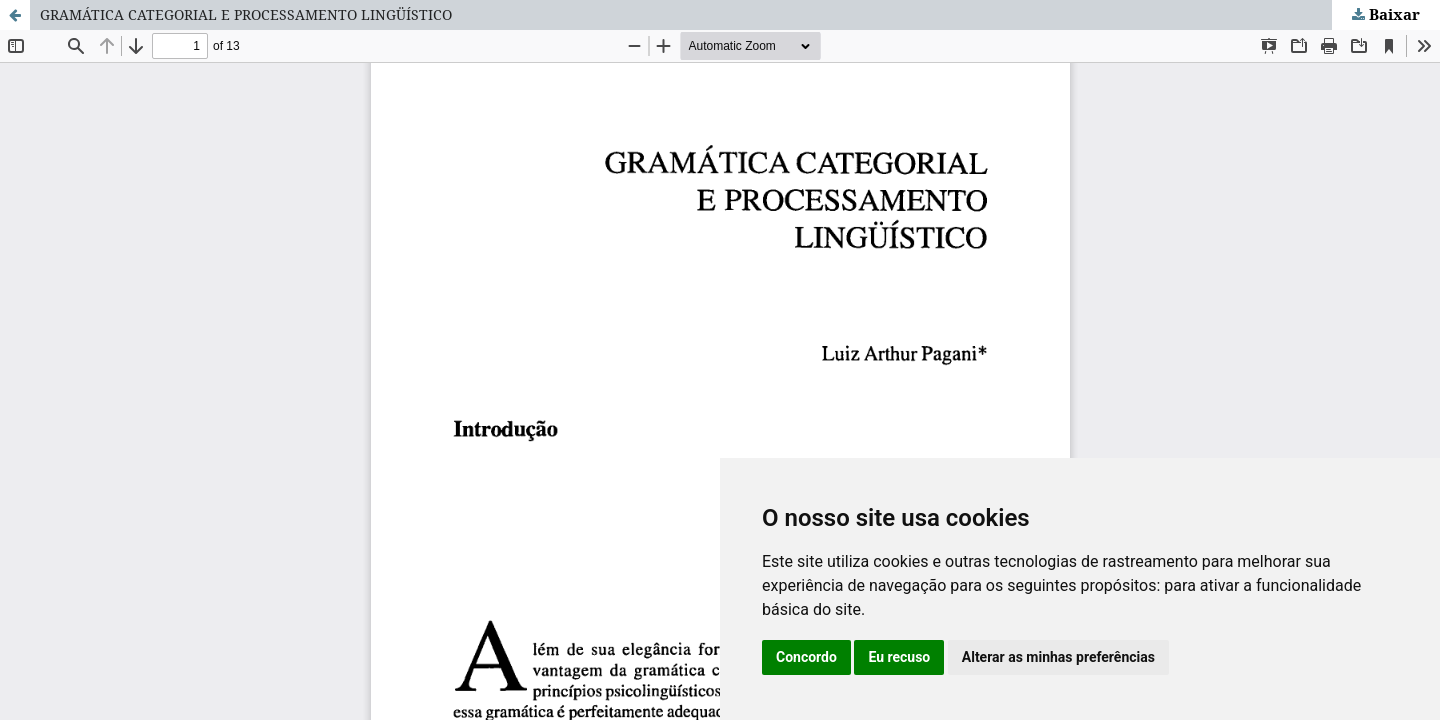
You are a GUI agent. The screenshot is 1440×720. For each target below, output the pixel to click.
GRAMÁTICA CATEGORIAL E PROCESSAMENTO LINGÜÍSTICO (246, 14)
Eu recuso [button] (899, 657)
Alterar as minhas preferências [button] (1058, 657)
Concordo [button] (806, 657)
